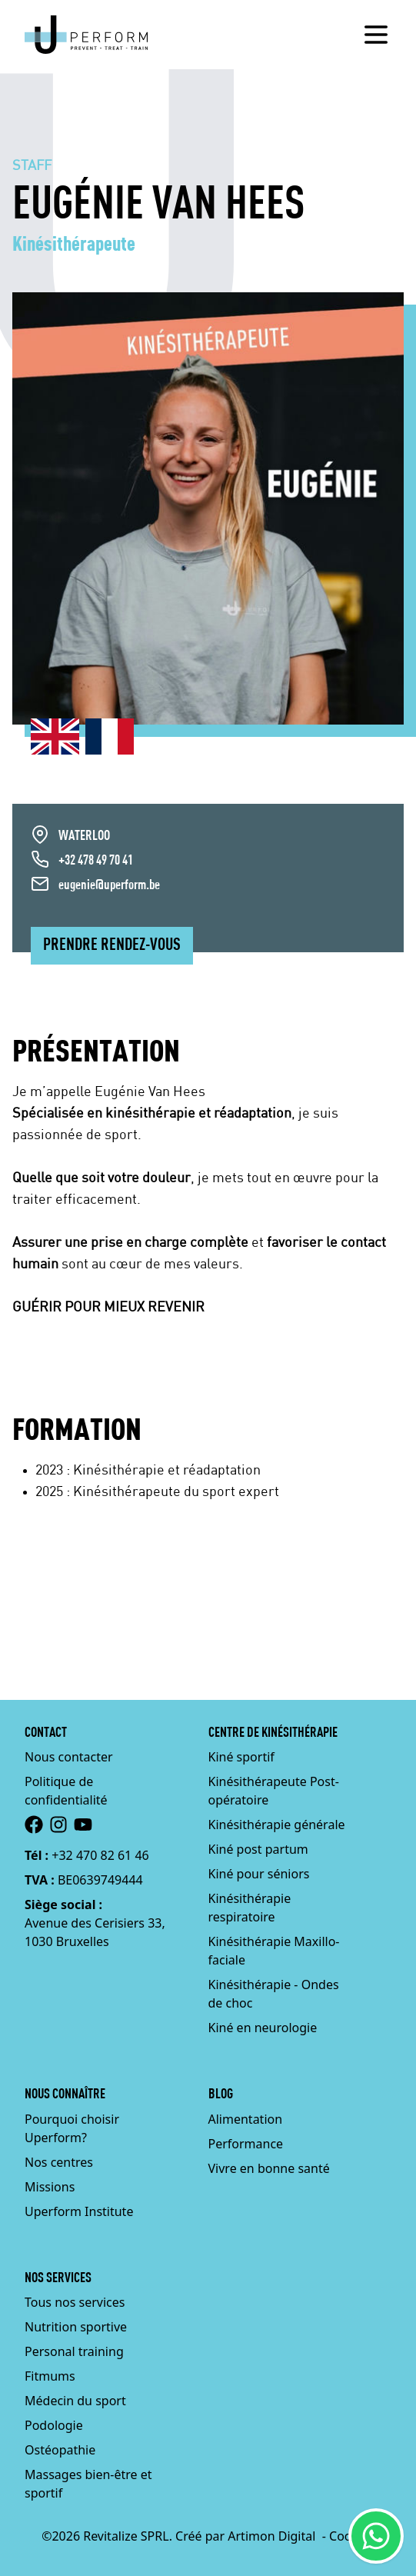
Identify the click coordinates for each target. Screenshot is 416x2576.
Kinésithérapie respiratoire (249, 1907)
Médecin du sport (75, 2400)
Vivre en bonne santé (269, 2168)
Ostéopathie (60, 2449)
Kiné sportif (241, 1756)
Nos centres (59, 2162)
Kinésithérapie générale (276, 1824)
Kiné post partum (258, 1849)
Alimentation (245, 2119)
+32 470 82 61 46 (100, 1855)
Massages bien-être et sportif (88, 2483)
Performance (246, 2143)
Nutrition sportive (76, 2326)
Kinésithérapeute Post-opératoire (273, 1790)
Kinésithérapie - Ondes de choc (273, 1993)
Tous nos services (75, 2302)
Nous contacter (69, 1756)
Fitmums (50, 2376)
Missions (50, 2186)
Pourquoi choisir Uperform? (72, 2128)
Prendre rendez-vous (112, 945)
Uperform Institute (79, 2211)
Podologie (54, 2425)
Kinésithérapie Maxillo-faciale (274, 1950)
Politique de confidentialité (66, 1790)
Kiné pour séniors (259, 1873)
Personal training (74, 2351)
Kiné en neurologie (263, 2027)
